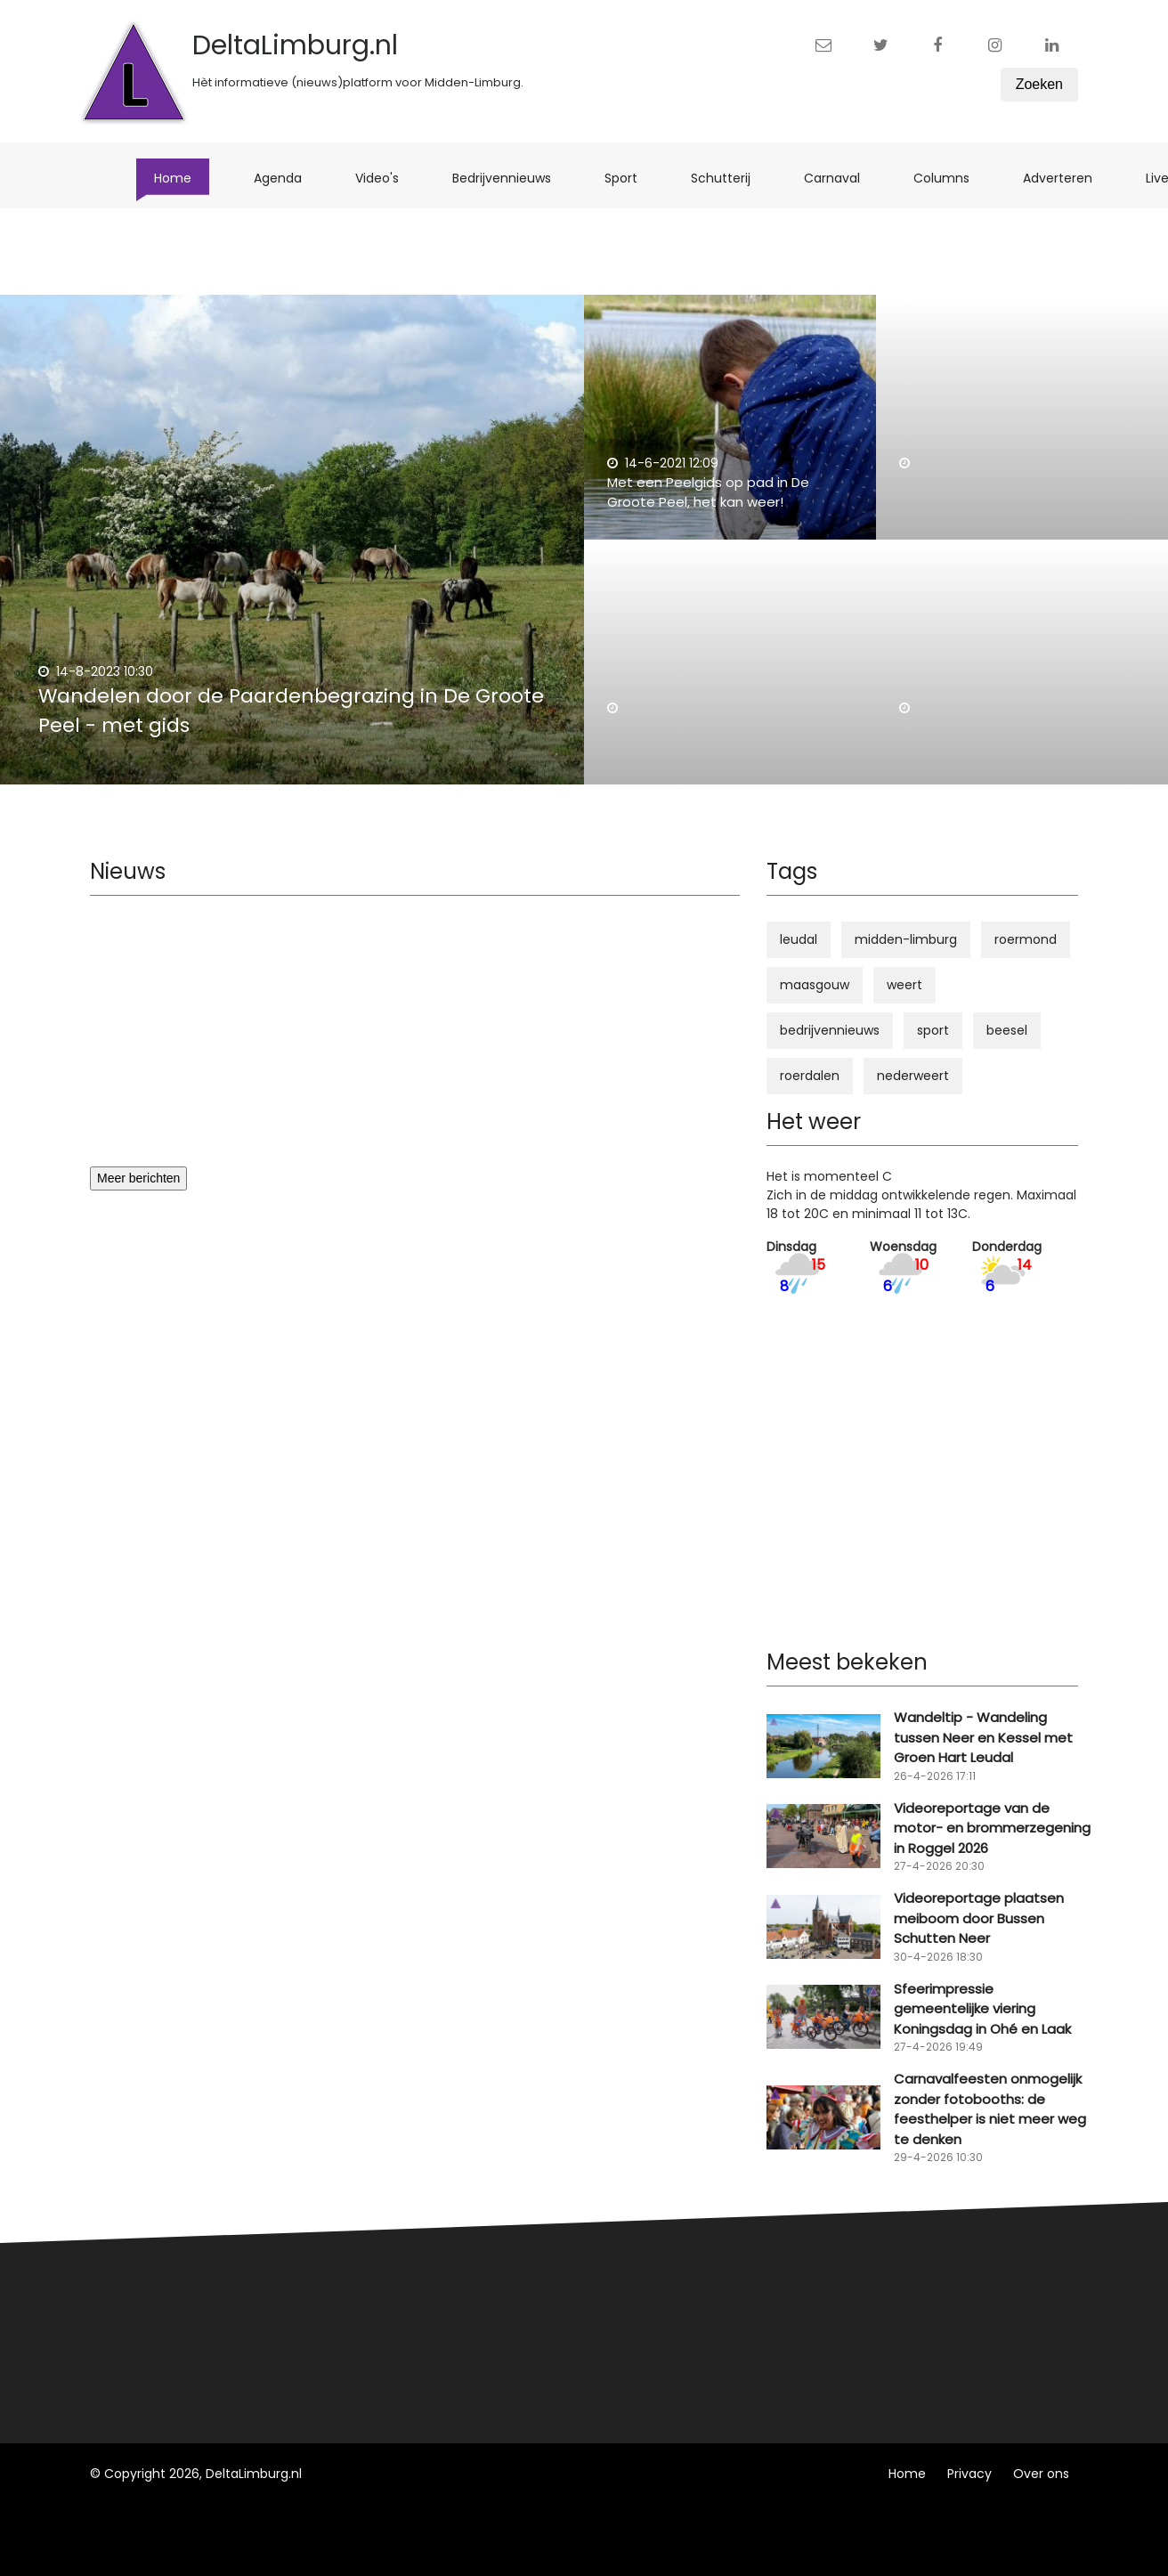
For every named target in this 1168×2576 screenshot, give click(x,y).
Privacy (969, 2474)
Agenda (287, 177)
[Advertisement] (415, 1041)
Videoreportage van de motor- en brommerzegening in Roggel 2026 (992, 1828)
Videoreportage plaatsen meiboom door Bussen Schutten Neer (979, 1918)
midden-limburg (906, 939)
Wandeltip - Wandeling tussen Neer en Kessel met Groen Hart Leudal (983, 1737)
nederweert (913, 1076)
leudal (798, 939)
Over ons (1041, 2474)
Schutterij (729, 177)
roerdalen (810, 1076)
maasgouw (814, 985)
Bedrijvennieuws (510, 177)
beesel (1006, 1030)
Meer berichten (138, 1178)
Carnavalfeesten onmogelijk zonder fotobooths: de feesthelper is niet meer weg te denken (990, 2109)
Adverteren (1066, 177)
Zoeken (1039, 84)
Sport (629, 177)
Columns (950, 177)
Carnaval (841, 177)
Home (181, 177)
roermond (1025, 939)
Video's (386, 177)
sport (933, 1030)
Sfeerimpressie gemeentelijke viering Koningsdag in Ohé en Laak (982, 2008)
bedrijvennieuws (830, 1030)
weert (904, 985)
